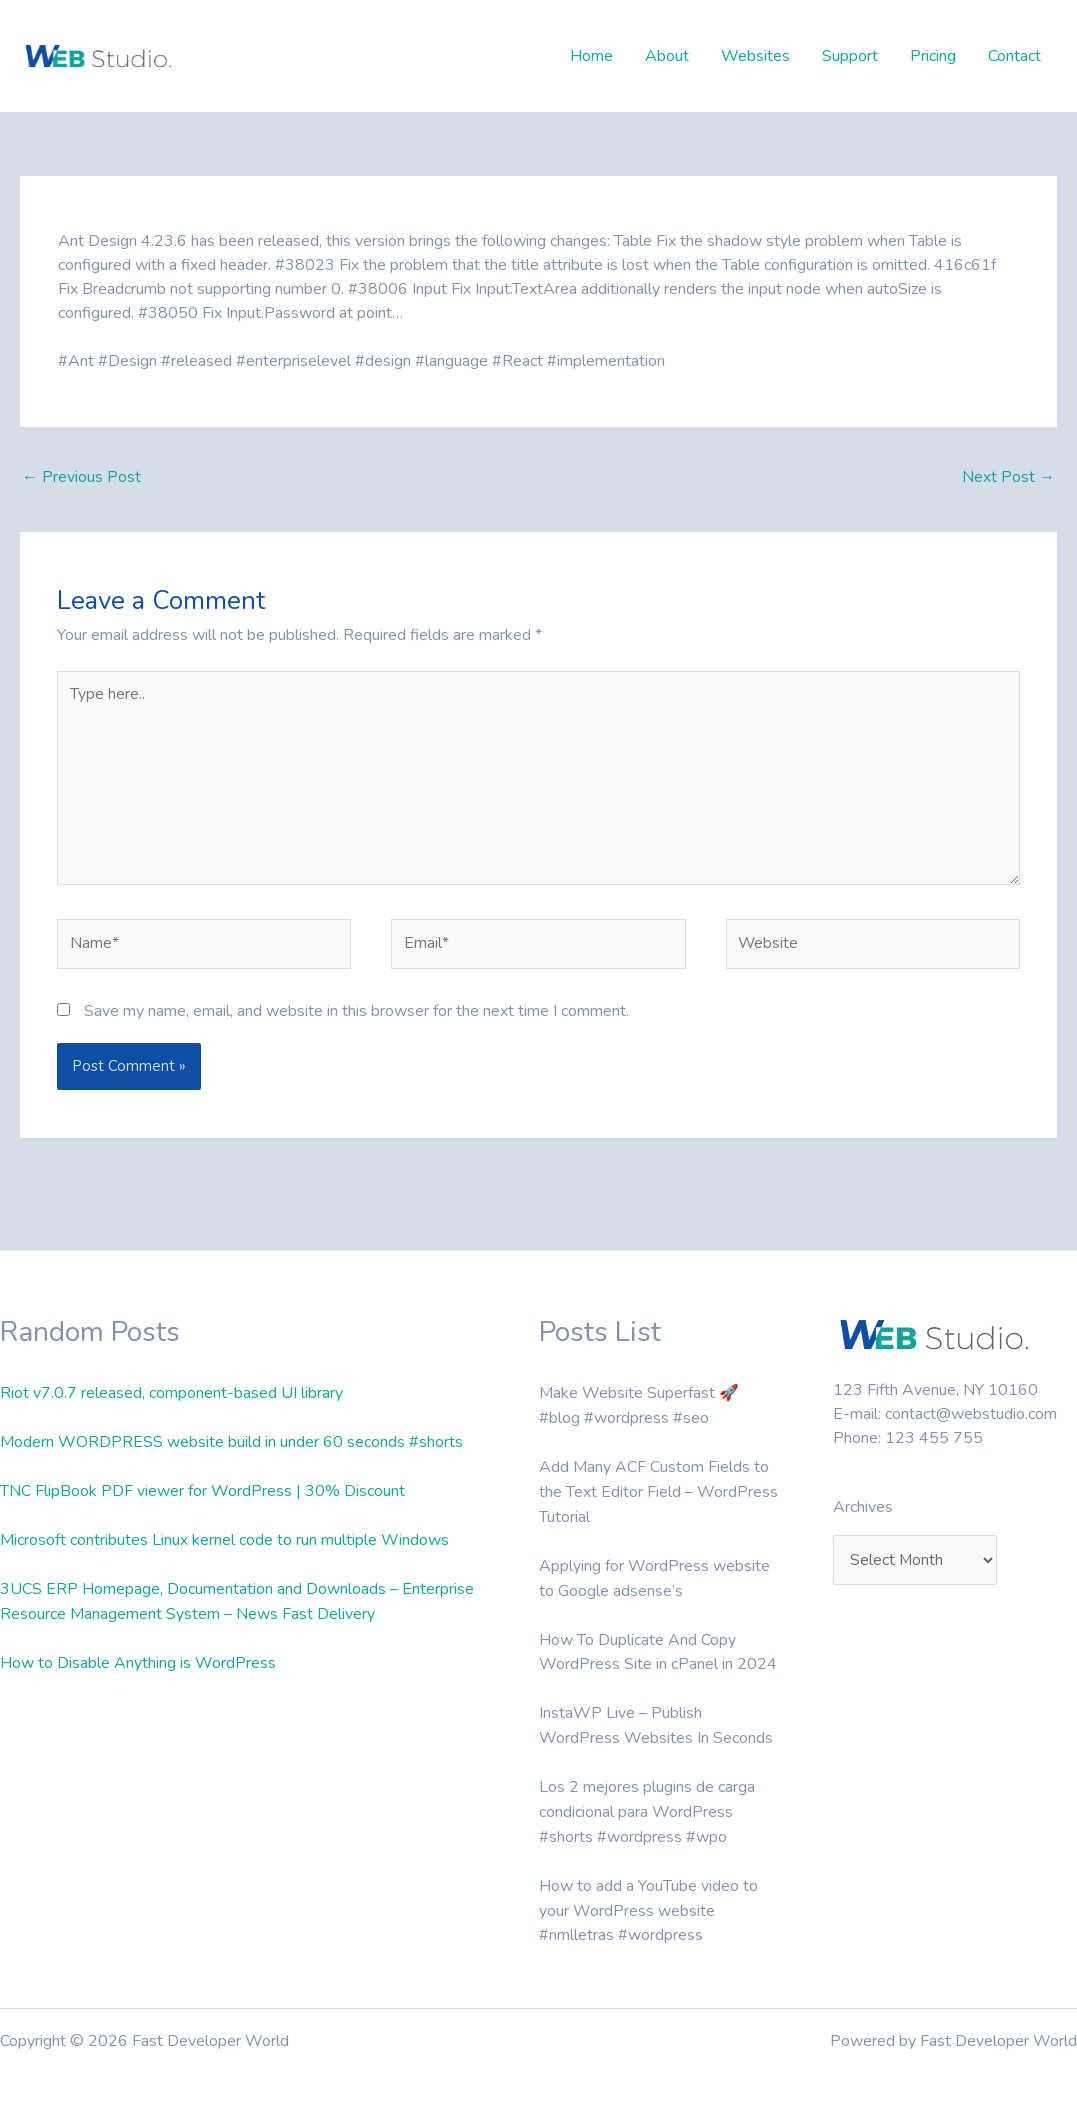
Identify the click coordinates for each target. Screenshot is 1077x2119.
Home (591, 56)
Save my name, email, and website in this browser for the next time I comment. (356, 1015)
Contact (1014, 56)
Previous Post (81, 478)
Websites (755, 56)
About (667, 56)
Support (850, 56)
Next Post (1008, 478)
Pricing (933, 56)
